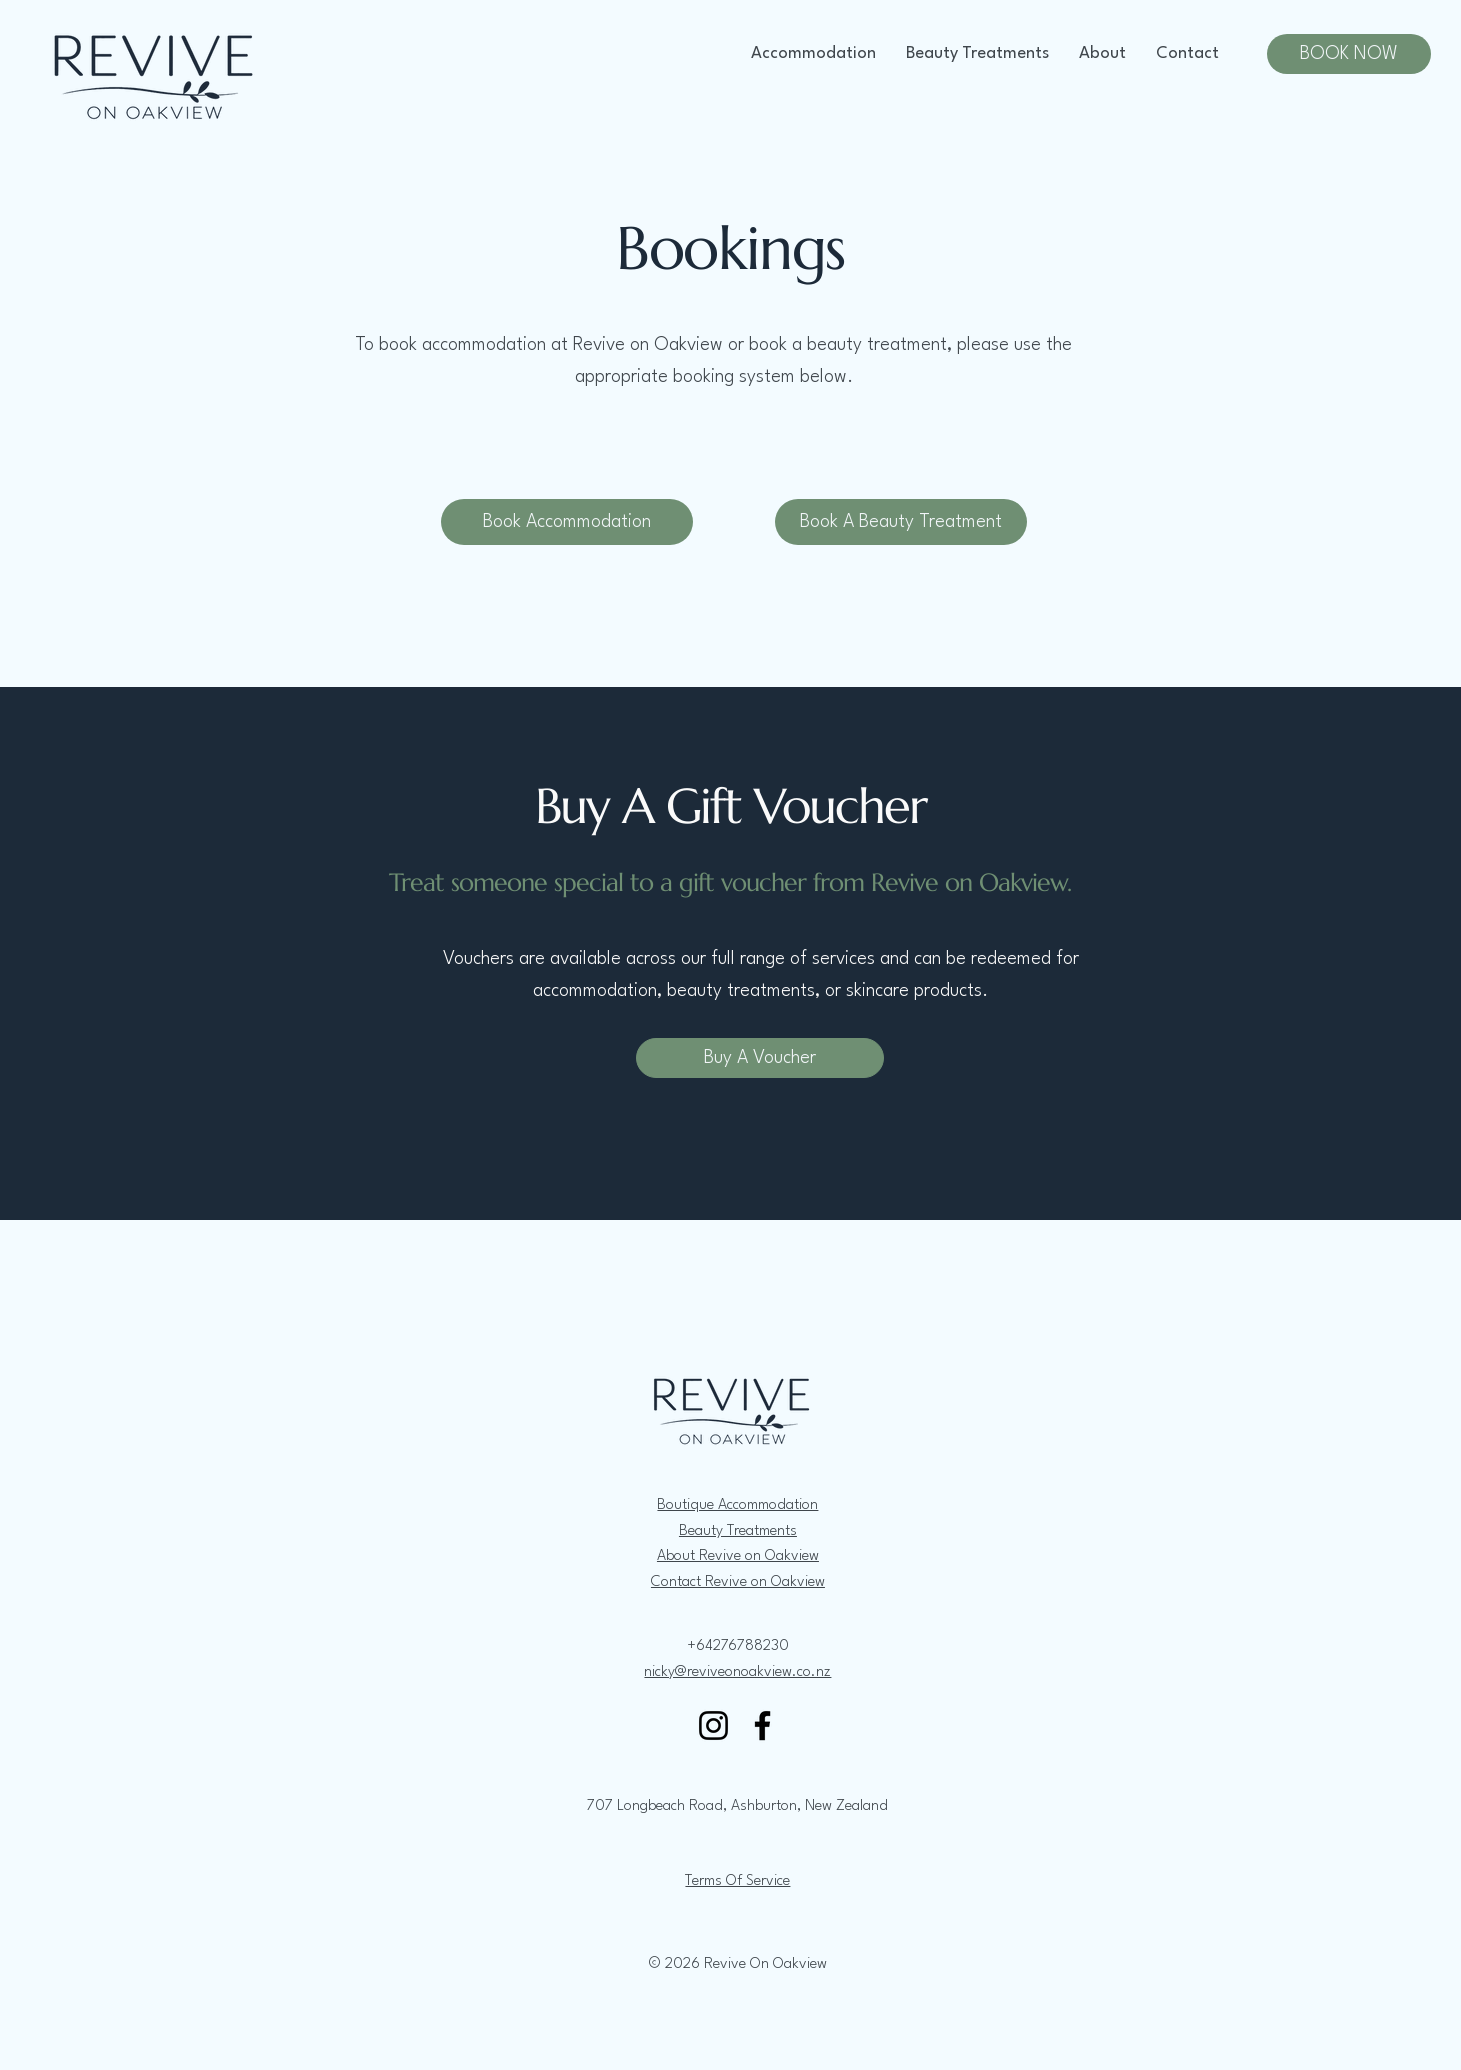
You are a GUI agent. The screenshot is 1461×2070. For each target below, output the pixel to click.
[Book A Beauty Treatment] (901, 522)
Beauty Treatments (738, 1531)
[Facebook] (762, 1725)
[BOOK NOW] (1349, 54)
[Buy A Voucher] (760, 1058)
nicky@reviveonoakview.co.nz (737, 1672)
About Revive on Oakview (738, 1556)
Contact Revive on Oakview (738, 1582)
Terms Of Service (737, 1881)
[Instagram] (713, 1725)
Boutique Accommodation (737, 1505)
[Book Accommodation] (567, 522)
